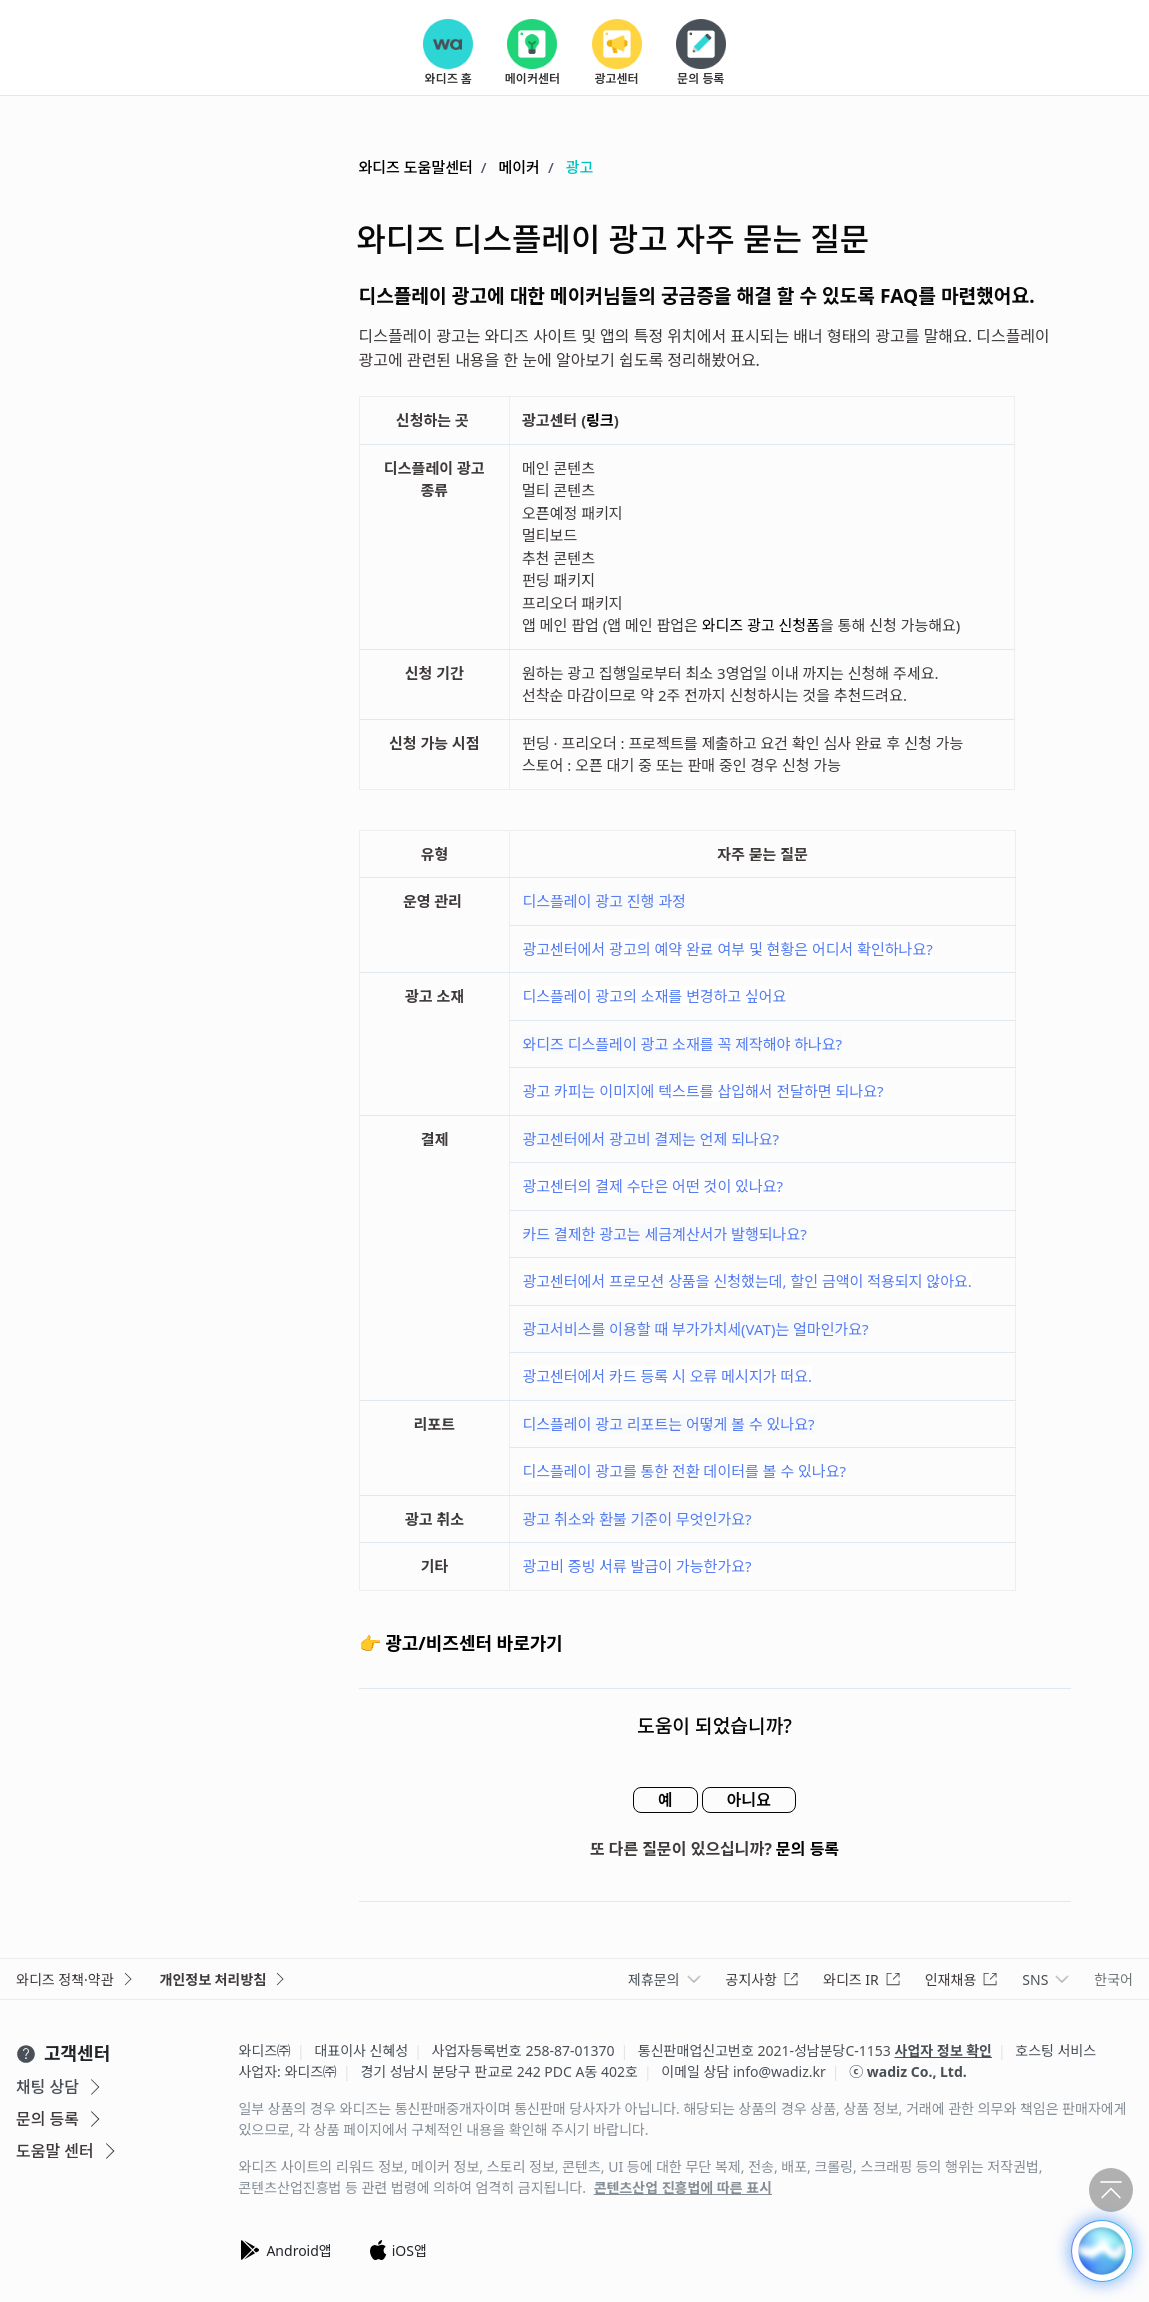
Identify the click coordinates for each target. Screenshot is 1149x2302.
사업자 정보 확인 (943, 2050)
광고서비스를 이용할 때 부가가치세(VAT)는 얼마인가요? (695, 1329)
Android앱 (284, 2250)
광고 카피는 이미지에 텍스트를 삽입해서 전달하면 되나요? (702, 1091)
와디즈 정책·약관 (76, 1979)
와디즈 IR (862, 1979)
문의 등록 (807, 1849)
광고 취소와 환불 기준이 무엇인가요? (636, 1519)
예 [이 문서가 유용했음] (665, 1800)
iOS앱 (397, 2250)
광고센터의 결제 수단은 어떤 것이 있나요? (652, 1186)
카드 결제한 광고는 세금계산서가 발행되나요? (664, 1234)
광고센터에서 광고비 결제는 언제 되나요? (650, 1139)
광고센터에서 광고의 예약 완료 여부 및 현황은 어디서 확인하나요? (727, 949)
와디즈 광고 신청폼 (761, 625)
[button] (1102, 2251)
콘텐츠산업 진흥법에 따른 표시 (683, 2188)
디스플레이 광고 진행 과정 (604, 901)
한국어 (1113, 1979)
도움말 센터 (68, 2151)
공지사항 (763, 1979)
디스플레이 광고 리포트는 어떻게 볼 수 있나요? (668, 1424)
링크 (600, 420)
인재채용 (962, 1979)
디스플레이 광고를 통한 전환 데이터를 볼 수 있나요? (684, 1471)
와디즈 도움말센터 (416, 167)
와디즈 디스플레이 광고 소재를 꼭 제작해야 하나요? (682, 1044)
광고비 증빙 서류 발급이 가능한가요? (636, 1566)
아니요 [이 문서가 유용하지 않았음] (749, 1800)
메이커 (519, 167)
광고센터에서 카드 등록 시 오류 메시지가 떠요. (667, 1376)
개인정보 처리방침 (224, 1979)
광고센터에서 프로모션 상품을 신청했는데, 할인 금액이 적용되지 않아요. (746, 1281)
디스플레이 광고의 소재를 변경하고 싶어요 (654, 996)
